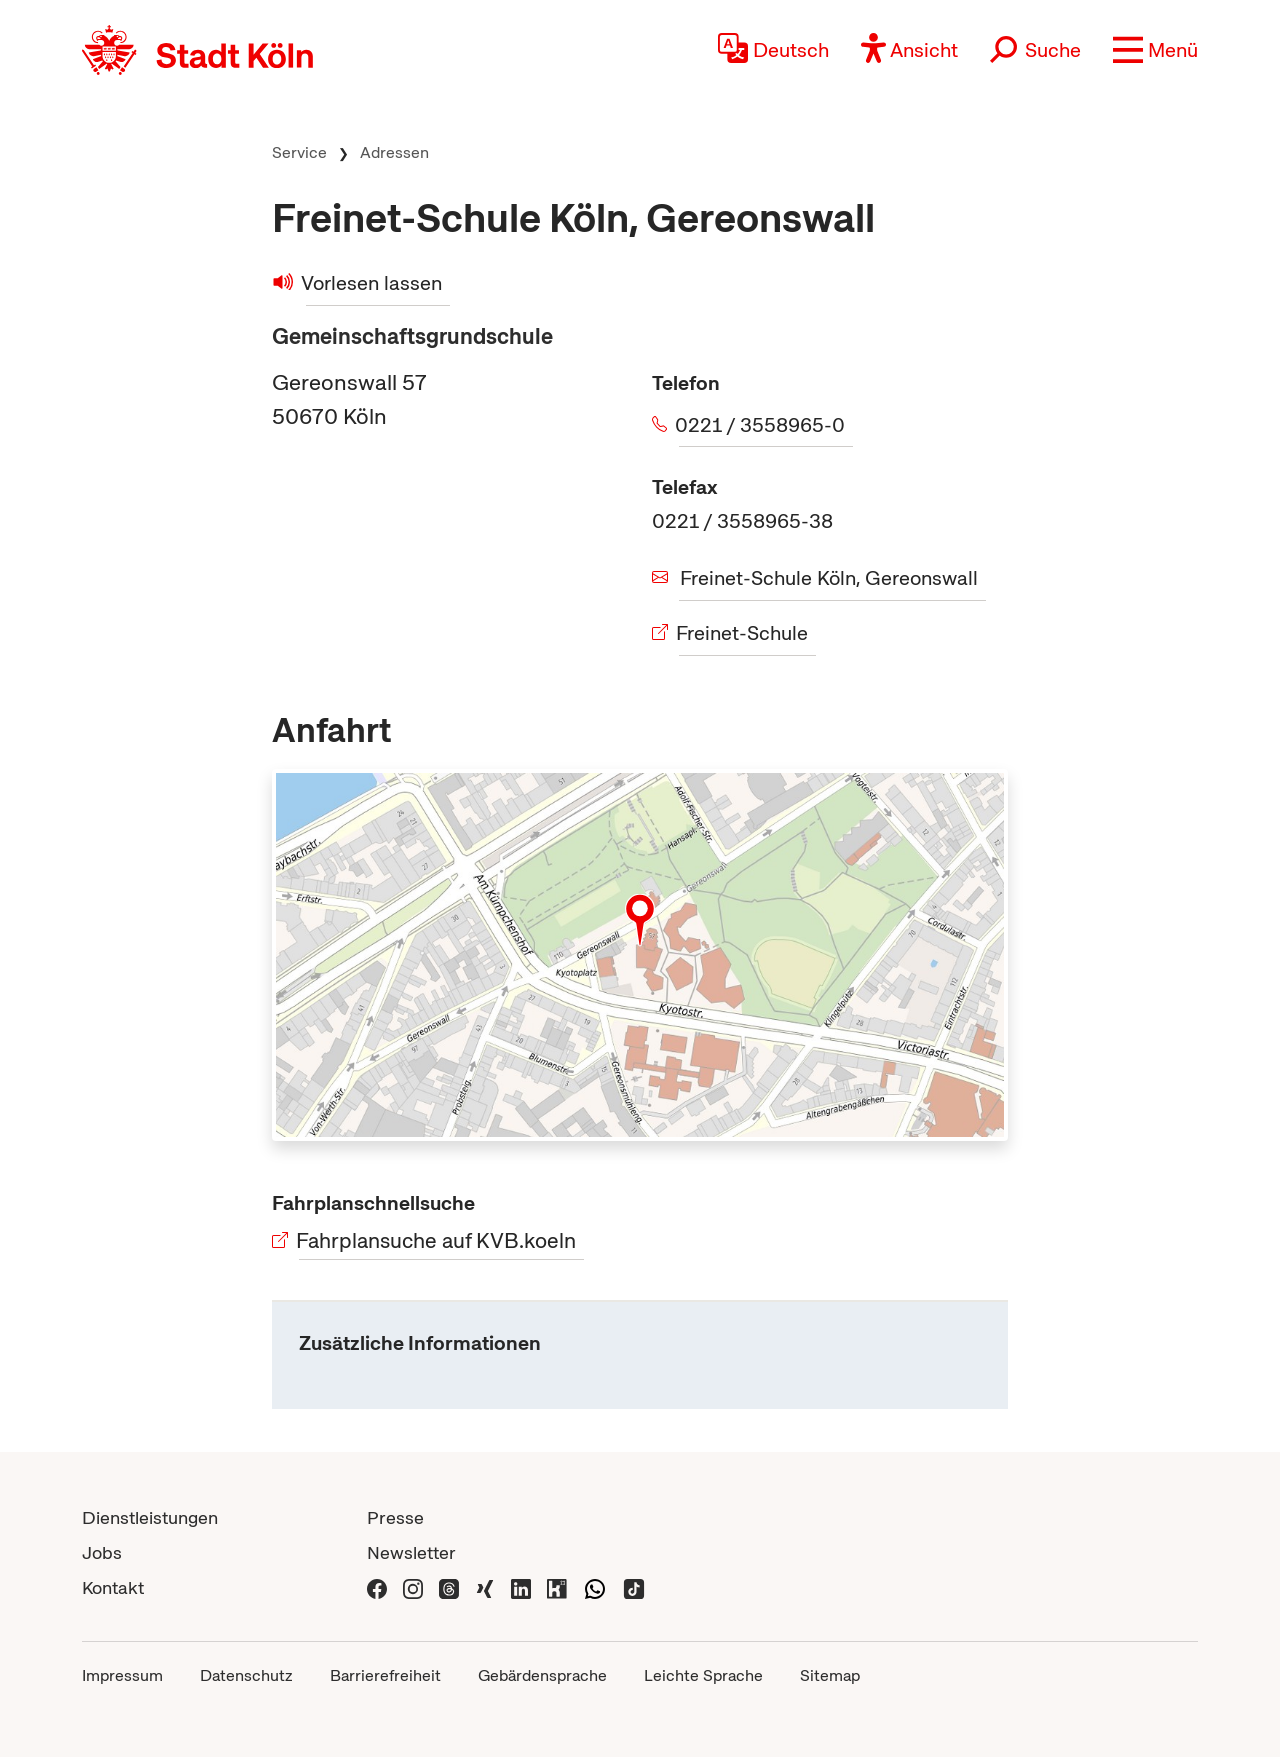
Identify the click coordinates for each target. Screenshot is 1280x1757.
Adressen (394, 152)
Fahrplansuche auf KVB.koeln (437, 1240)
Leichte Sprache (703, 1675)
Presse (395, 1517)
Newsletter (411, 1552)
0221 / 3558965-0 (762, 425)
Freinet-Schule (743, 633)
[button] (1155, 50)
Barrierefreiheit (385, 1675)
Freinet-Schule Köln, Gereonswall (829, 578)
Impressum (122, 1675)
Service (299, 152)
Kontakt (113, 1587)
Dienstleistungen (150, 1517)
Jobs (102, 1552)
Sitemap (830, 1675)
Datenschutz (246, 1675)
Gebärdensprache (542, 1675)
